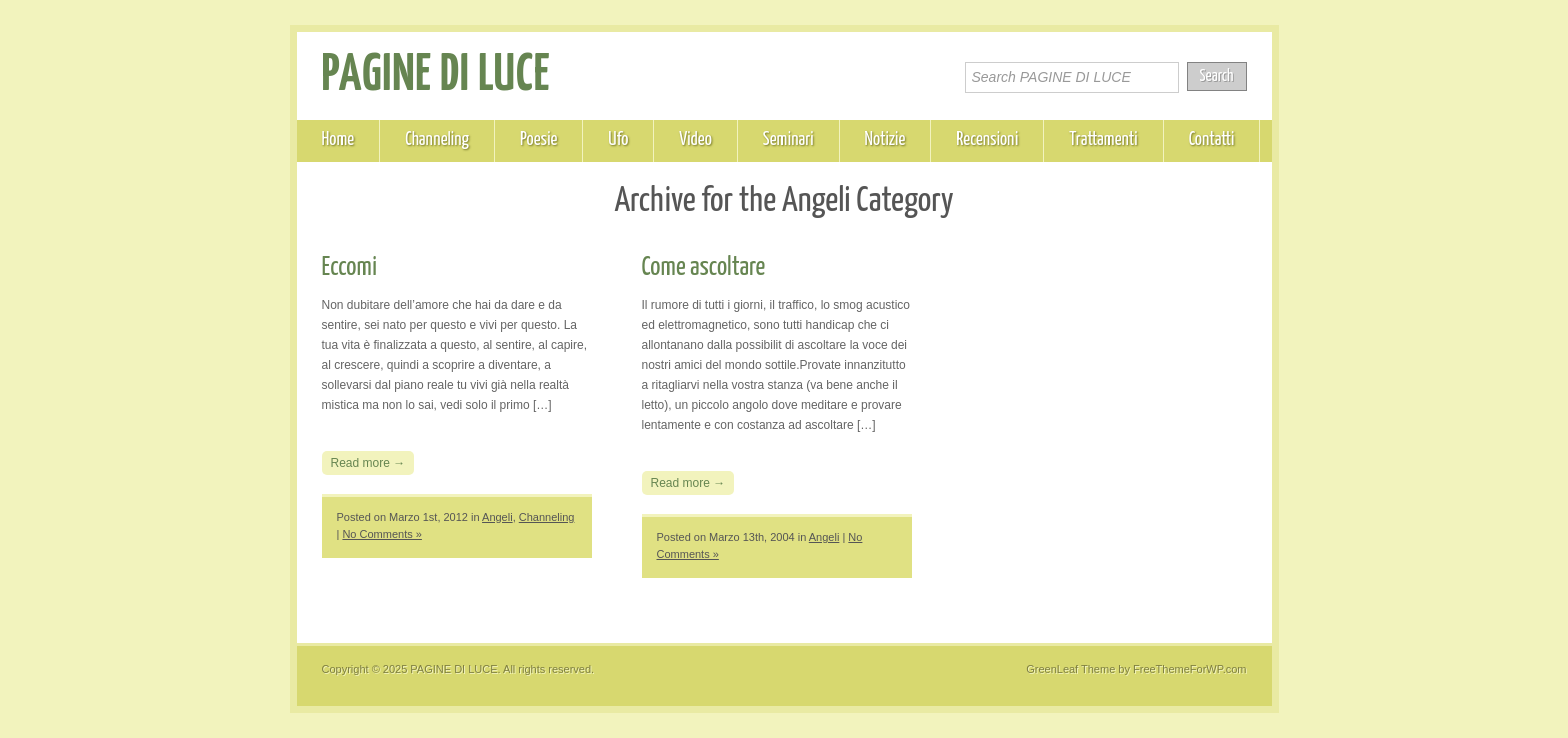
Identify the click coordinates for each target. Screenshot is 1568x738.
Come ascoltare (704, 267)
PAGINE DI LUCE (436, 76)
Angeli (497, 517)
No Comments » (381, 534)
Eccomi (350, 267)
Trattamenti (1103, 140)
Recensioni (987, 140)
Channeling (437, 140)
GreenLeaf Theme (1070, 669)
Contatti (1212, 140)
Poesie (538, 140)
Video (695, 140)
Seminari (788, 140)
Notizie (885, 140)
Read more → (368, 463)
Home (338, 140)
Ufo (618, 140)
